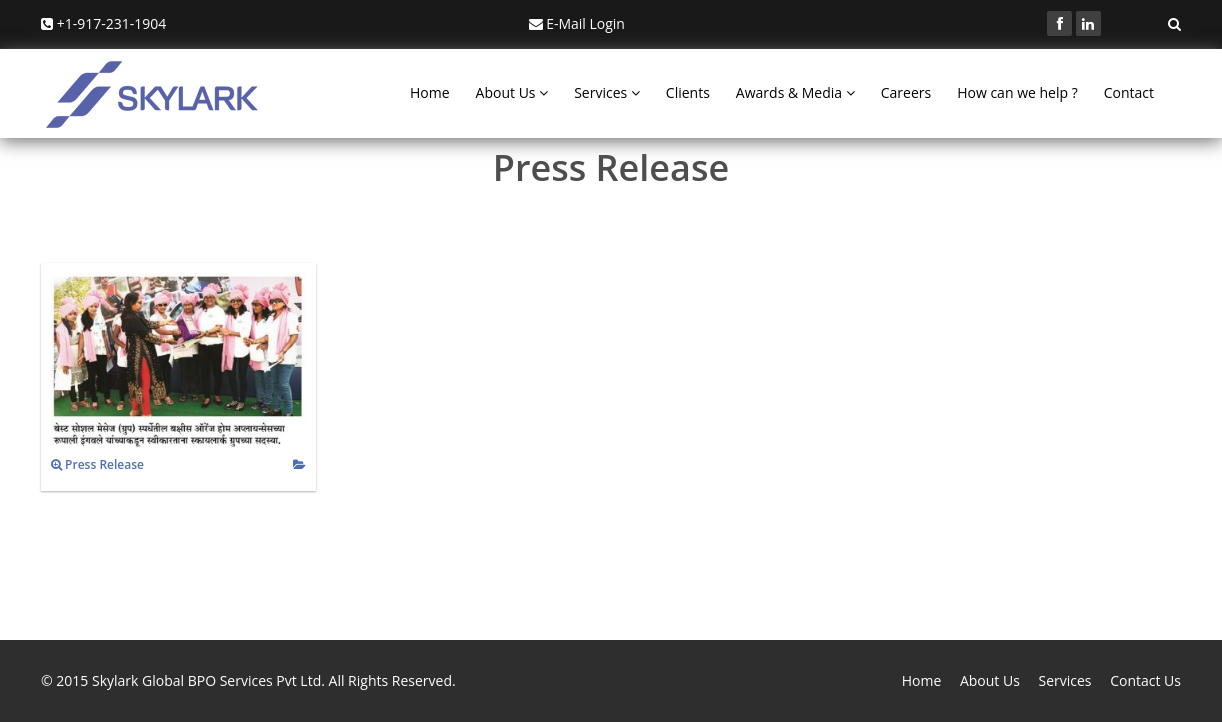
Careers (906, 92)
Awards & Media (795, 92)
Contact (1129, 92)
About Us (512, 92)
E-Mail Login (577, 23)
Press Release (97, 464)
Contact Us (1145, 680)
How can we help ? (1017, 92)
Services (607, 92)
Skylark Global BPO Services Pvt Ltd (206, 680)
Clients (688, 92)
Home (430, 92)
